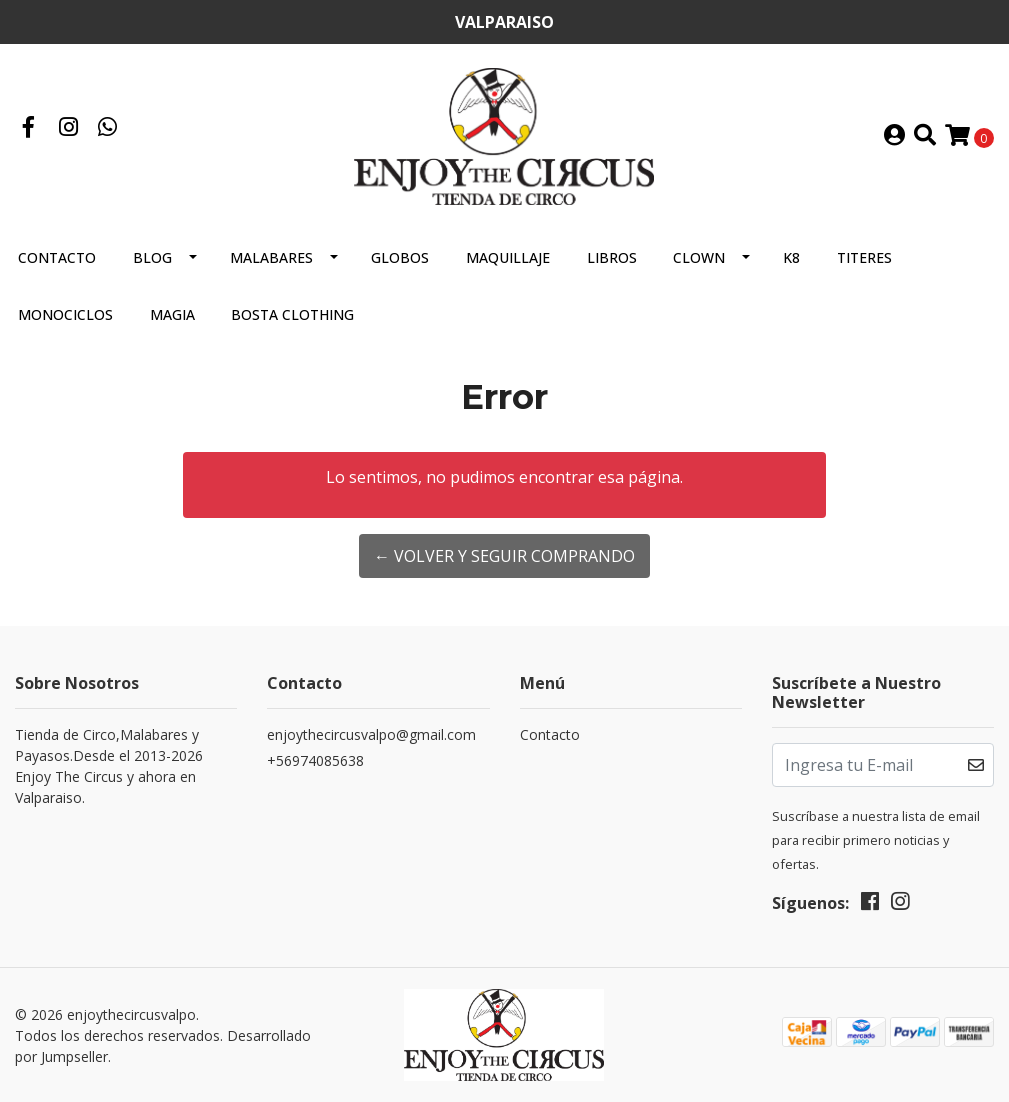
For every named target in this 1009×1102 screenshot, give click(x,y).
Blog (152, 257)
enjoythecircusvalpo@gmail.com (371, 734)
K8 (791, 257)
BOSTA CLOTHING (292, 314)
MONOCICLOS (65, 314)
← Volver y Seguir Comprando (504, 556)
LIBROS (612, 257)
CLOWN (699, 257)
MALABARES (271, 257)
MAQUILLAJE (508, 257)
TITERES (864, 257)
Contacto (57, 257)
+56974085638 (315, 760)
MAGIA (172, 314)
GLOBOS (400, 257)
